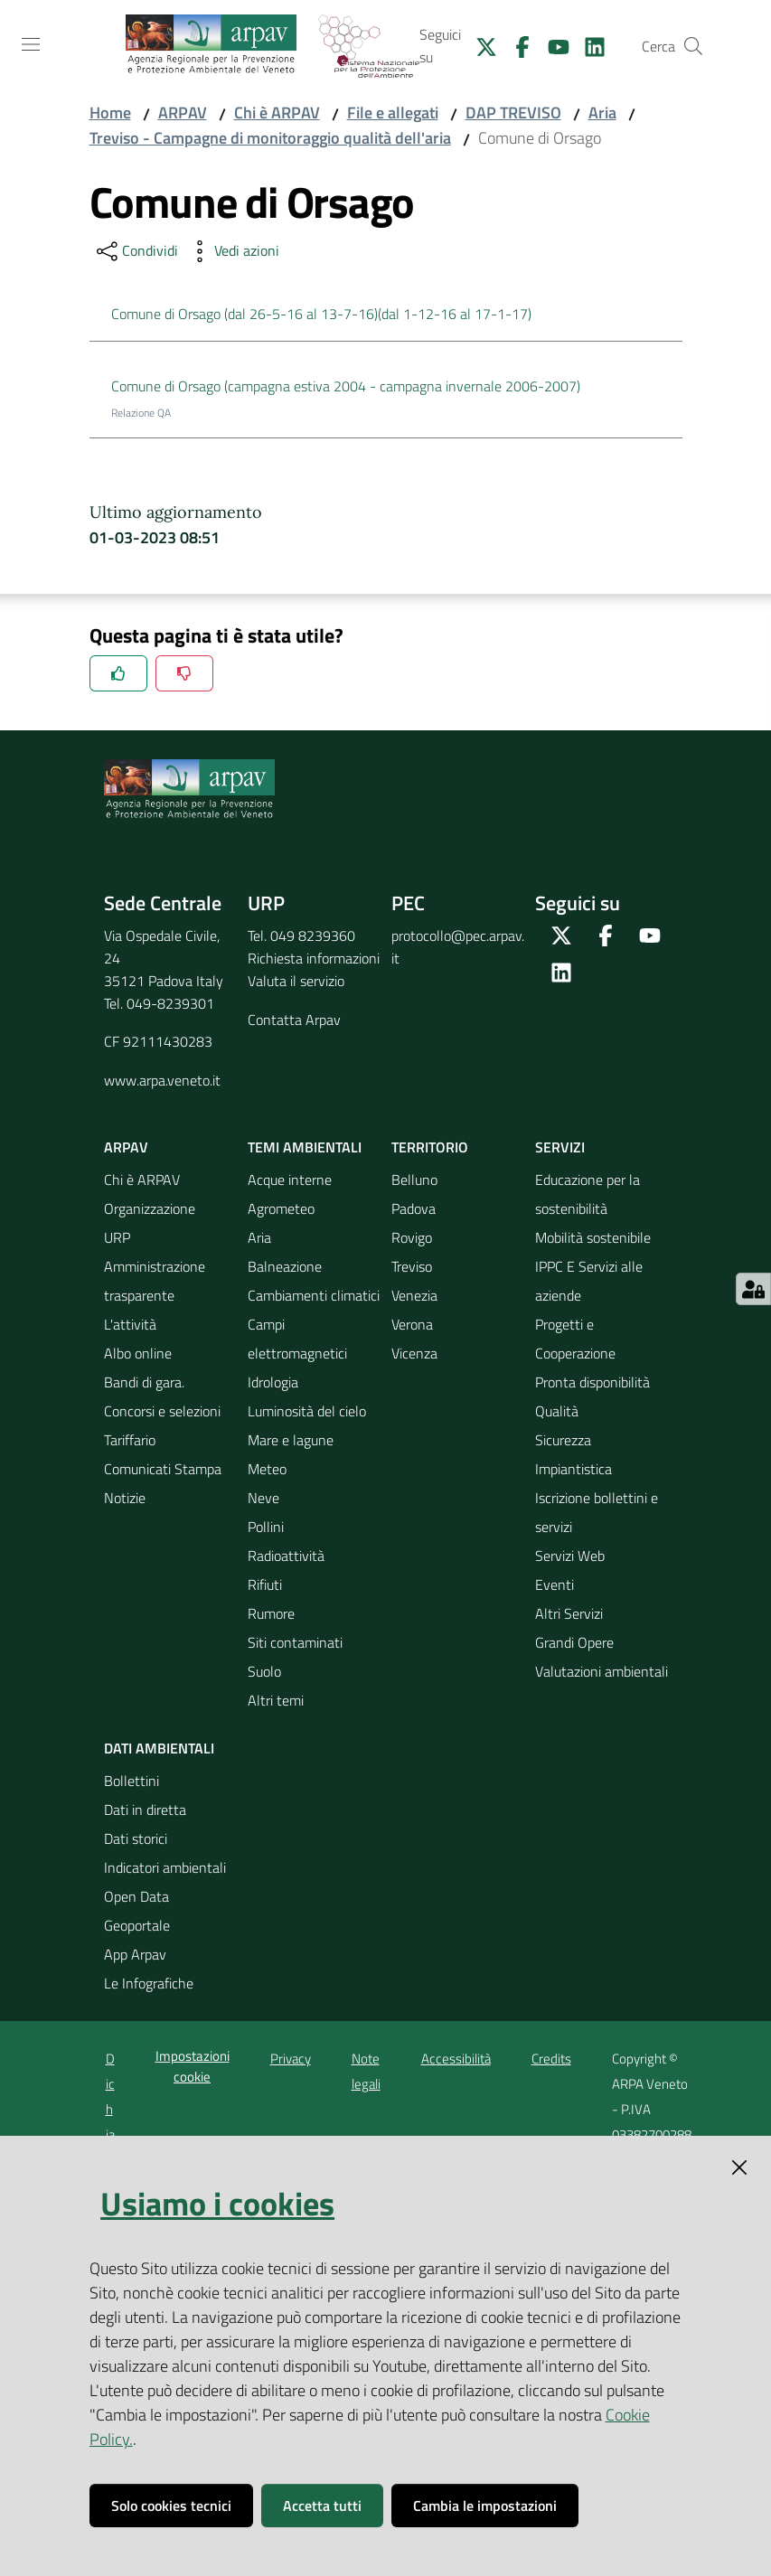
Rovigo (411, 1237)
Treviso (411, 1266)
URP (117, 1237)
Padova (413, 1208)
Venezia (414, 1295)
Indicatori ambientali (165, 1867)
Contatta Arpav (294, 1019)
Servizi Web (570, 1555)
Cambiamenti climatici (314, 1295)
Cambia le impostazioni (485, 2505)
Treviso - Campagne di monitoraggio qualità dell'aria (270, 138)
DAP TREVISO (513, 112)
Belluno (414, 1179)
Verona (412, 1324)
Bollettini (131, 1780)
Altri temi (276, 1700)
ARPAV (182, 112)
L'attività (130, 1324)
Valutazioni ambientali (601, 1671)
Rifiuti (265, 1584)
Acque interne (290, 1179)
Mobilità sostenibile (593, 1237)
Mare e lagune (291, 1440)
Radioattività (286, 1555)
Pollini (266, 1526)
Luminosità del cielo (307, 1411)
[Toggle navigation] (31, 44)
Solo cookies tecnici (171, 2505)
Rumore (271, 1613)
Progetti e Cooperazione (575, 1338)
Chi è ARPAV (277, 112)
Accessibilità (456, 2058)
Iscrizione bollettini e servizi (596, 1512)
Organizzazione (149, 1208)
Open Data (136, 1896)
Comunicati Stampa (162, 1469)
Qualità (556, 1411)
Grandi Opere (574, 1642)
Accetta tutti (322, 2505)
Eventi (554, 1584)
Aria (602, 112)
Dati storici (135, 1838)
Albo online (138, 1353)
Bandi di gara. (144, 1382)
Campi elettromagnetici (297, 1338)
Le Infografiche (148, 1983)
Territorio (429, 1147)
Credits (551, 2058)
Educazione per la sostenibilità (587, 1194)
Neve (263, 1498)
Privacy (290, 2058)
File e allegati (392, 112)
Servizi (560, 1147)
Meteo (267, 1469)
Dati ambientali (159, 1748)
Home (110, 112)
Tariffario (129, 1440)
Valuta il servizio (296, 981)
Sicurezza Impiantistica (573, 1454)
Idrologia (273, 1382)
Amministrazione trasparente (154, 1280)
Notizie (125, 1498)
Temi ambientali (305, 1147)
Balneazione (285, 1266)
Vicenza (414, 1353)
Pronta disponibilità (592, 1382)
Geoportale (137, 1925)
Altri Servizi (569, 1613)
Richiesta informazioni (314, 958)
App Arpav (135, 1954)
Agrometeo (281, 1208)
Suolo (264, 1671)
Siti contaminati (295, 1642)
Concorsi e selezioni (162, 1411)
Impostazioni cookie (192, 2066)
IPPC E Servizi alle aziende (589, 1280)
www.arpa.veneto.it (162, 1080)
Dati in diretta (145, 1809)
